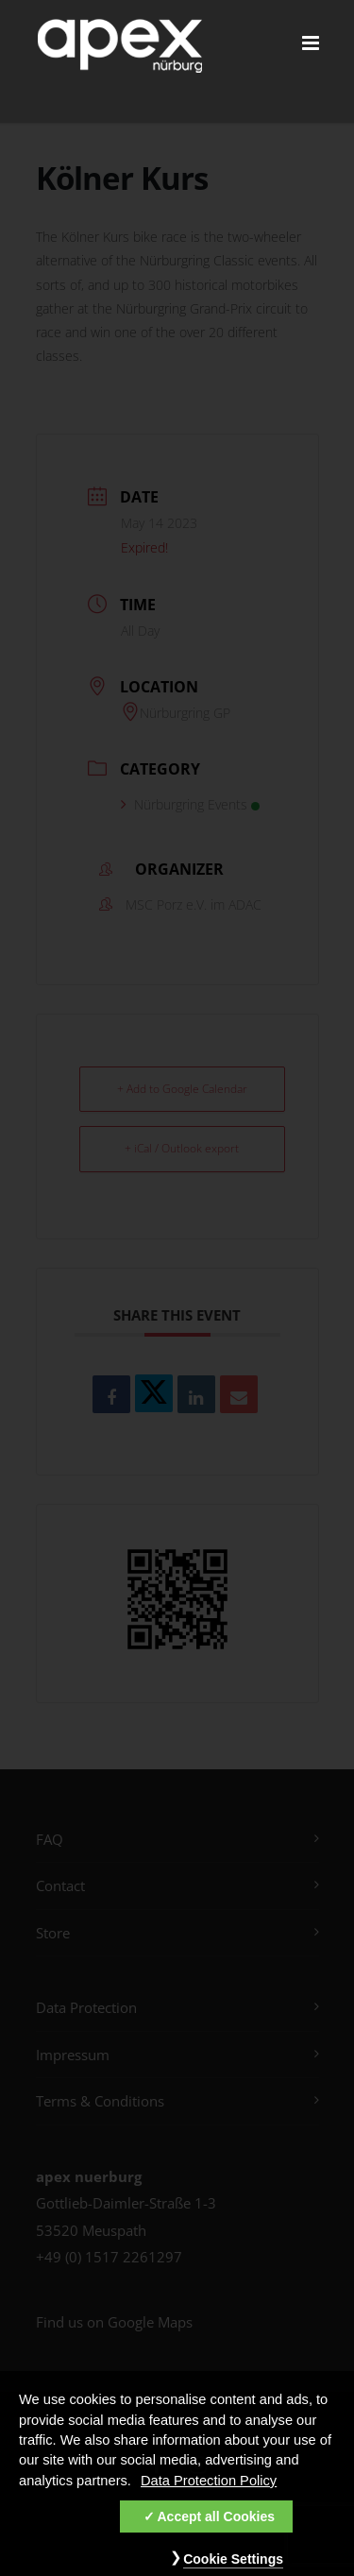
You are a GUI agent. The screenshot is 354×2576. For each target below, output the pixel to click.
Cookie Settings (233, 2563)
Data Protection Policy (209, 2485)
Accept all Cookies (217, 2521)
